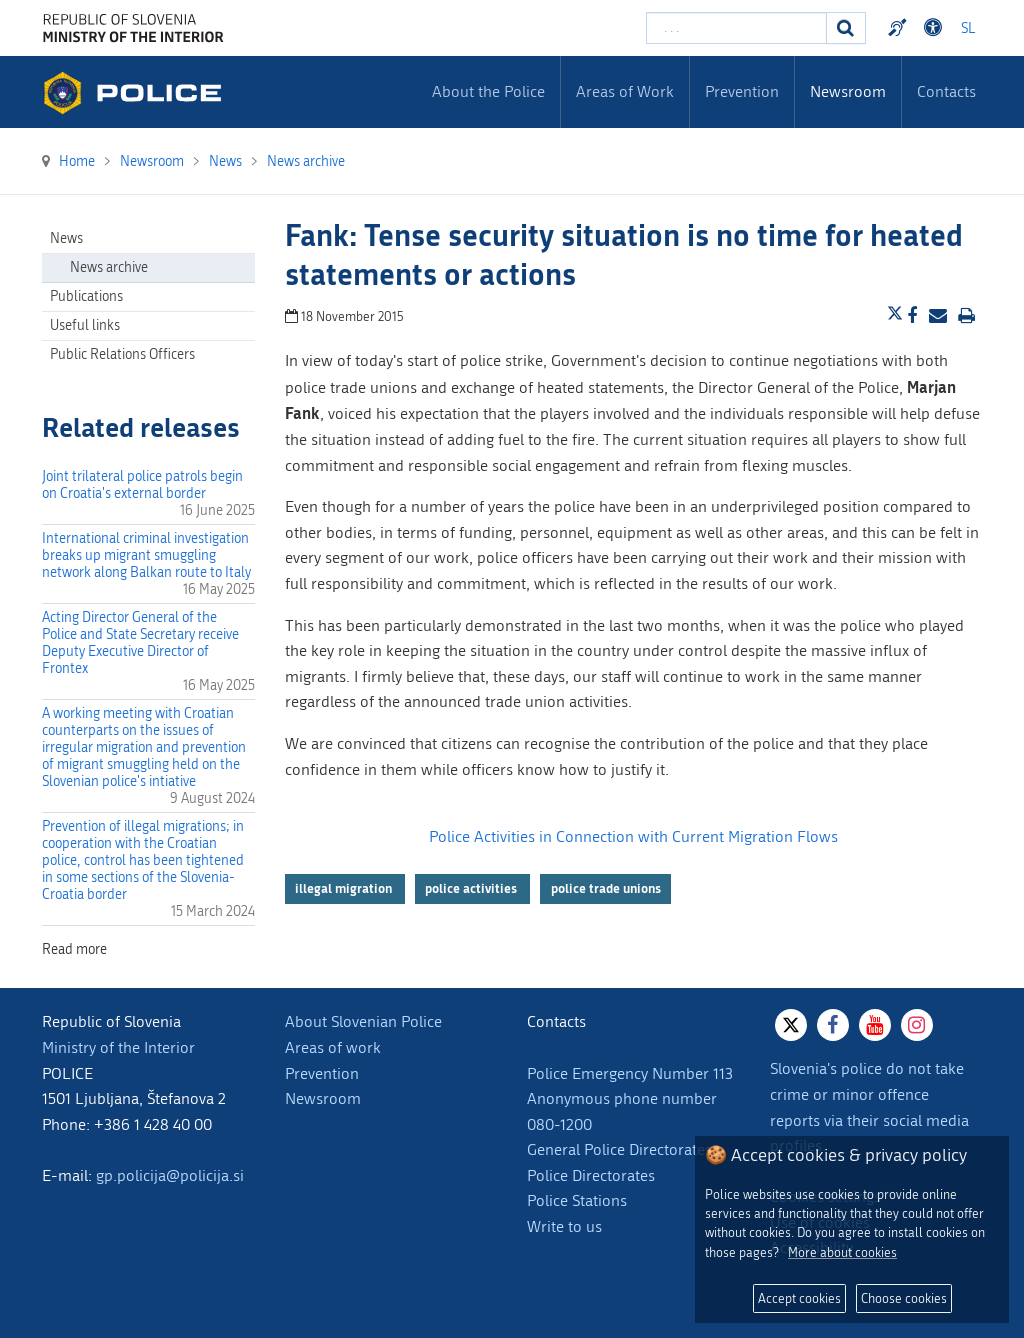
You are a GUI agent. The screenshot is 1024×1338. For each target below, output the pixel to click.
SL (968, 28)
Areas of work (333, 1047)
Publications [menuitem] (86, 296)
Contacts (946, 91)
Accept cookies (799, 1298)
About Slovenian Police (363, 1021)
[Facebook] (833, 1025)
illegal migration (345, 888)
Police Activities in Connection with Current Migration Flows (633, 836)
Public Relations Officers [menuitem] (122, 354)
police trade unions (606, 888)
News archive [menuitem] (109, 267)
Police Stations (577, 1200)
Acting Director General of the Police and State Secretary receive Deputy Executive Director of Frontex (140, 643)
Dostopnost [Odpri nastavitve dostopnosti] (936, 28)
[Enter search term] (736, 28)
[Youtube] (875, 1025)
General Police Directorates (619, 1149)
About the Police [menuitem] (488, 91)
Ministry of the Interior (118, 1047)
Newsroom (323, 1098)
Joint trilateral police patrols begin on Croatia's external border (142, 485)
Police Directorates (591, 1175)
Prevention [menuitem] (742, 91)
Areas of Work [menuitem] (625, 91)
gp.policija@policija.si (170, 1175)
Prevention (322, 1073)
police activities (472, 888)
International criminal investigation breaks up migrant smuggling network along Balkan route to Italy (146, 555)
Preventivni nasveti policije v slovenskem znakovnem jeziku (900, 28)
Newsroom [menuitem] (848, 91)
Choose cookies (904, 1298)
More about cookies (842, 1252)
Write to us (564, 1226)
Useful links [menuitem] (85, 325)
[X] (791, 1025)
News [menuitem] (66, 238)
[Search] (846, 28)
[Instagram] (917, 1025)
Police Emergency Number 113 (630, 1073)
